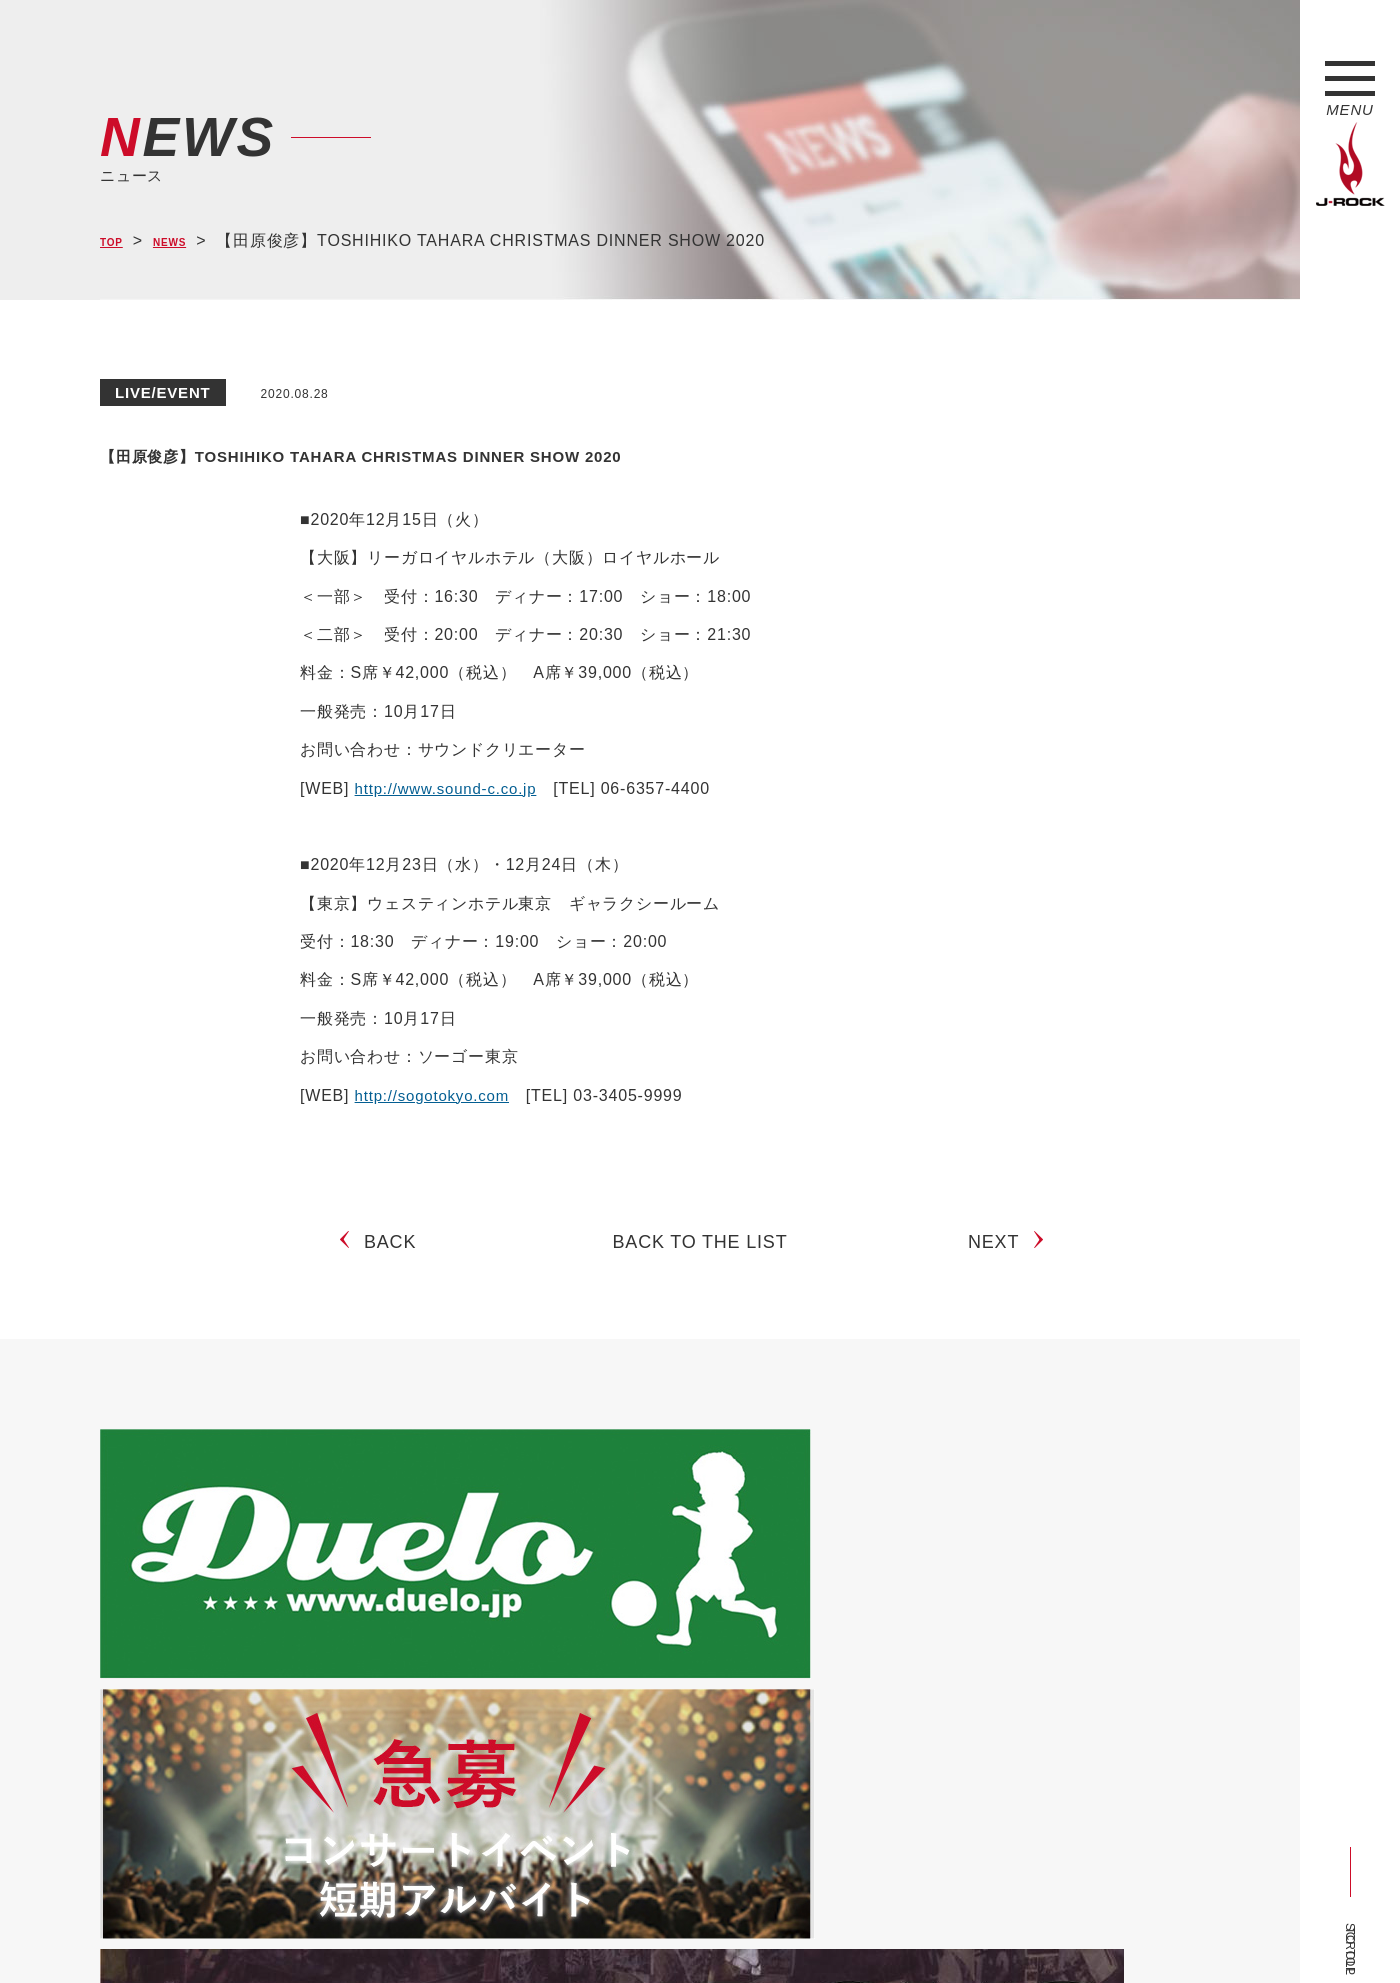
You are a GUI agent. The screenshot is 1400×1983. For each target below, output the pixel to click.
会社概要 (335, 1930)
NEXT (1001, 1258)
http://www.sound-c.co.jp (451, 788)
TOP (117, 241)
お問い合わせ (617, 1930)
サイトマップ (429, 1930)
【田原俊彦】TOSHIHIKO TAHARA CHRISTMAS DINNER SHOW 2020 (634, 451)
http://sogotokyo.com (437, 1095)
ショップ (523, 1930)
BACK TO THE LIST (700, 1258)
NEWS (190, 241)
